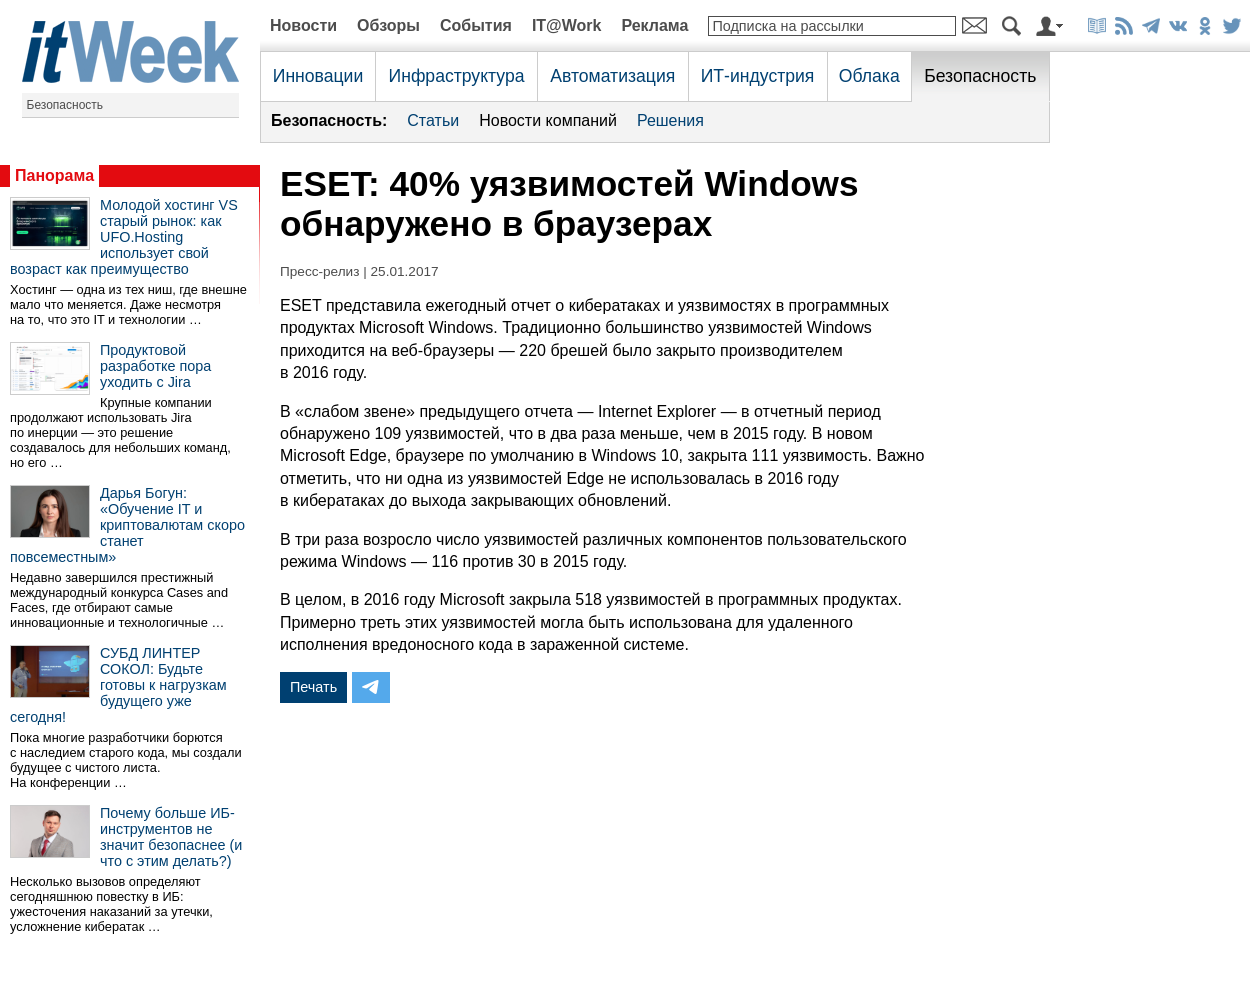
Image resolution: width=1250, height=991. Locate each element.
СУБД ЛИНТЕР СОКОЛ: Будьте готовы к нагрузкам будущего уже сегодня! (118, 685)
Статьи (433, 120)
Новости (303, 25)
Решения (670, 120)
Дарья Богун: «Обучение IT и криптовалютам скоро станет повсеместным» (127, 525)
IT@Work (567, 25)
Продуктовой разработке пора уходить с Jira (155, 366)
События (476, 25)
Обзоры (388, 25)
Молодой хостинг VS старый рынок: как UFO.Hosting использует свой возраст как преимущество (124, 237)
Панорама (54, 175)
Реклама (654, 25)
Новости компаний (548, 120)
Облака (869, 76)
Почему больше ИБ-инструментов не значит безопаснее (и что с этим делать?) (171, 837)
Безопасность (65, 105)
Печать (313, 687)
